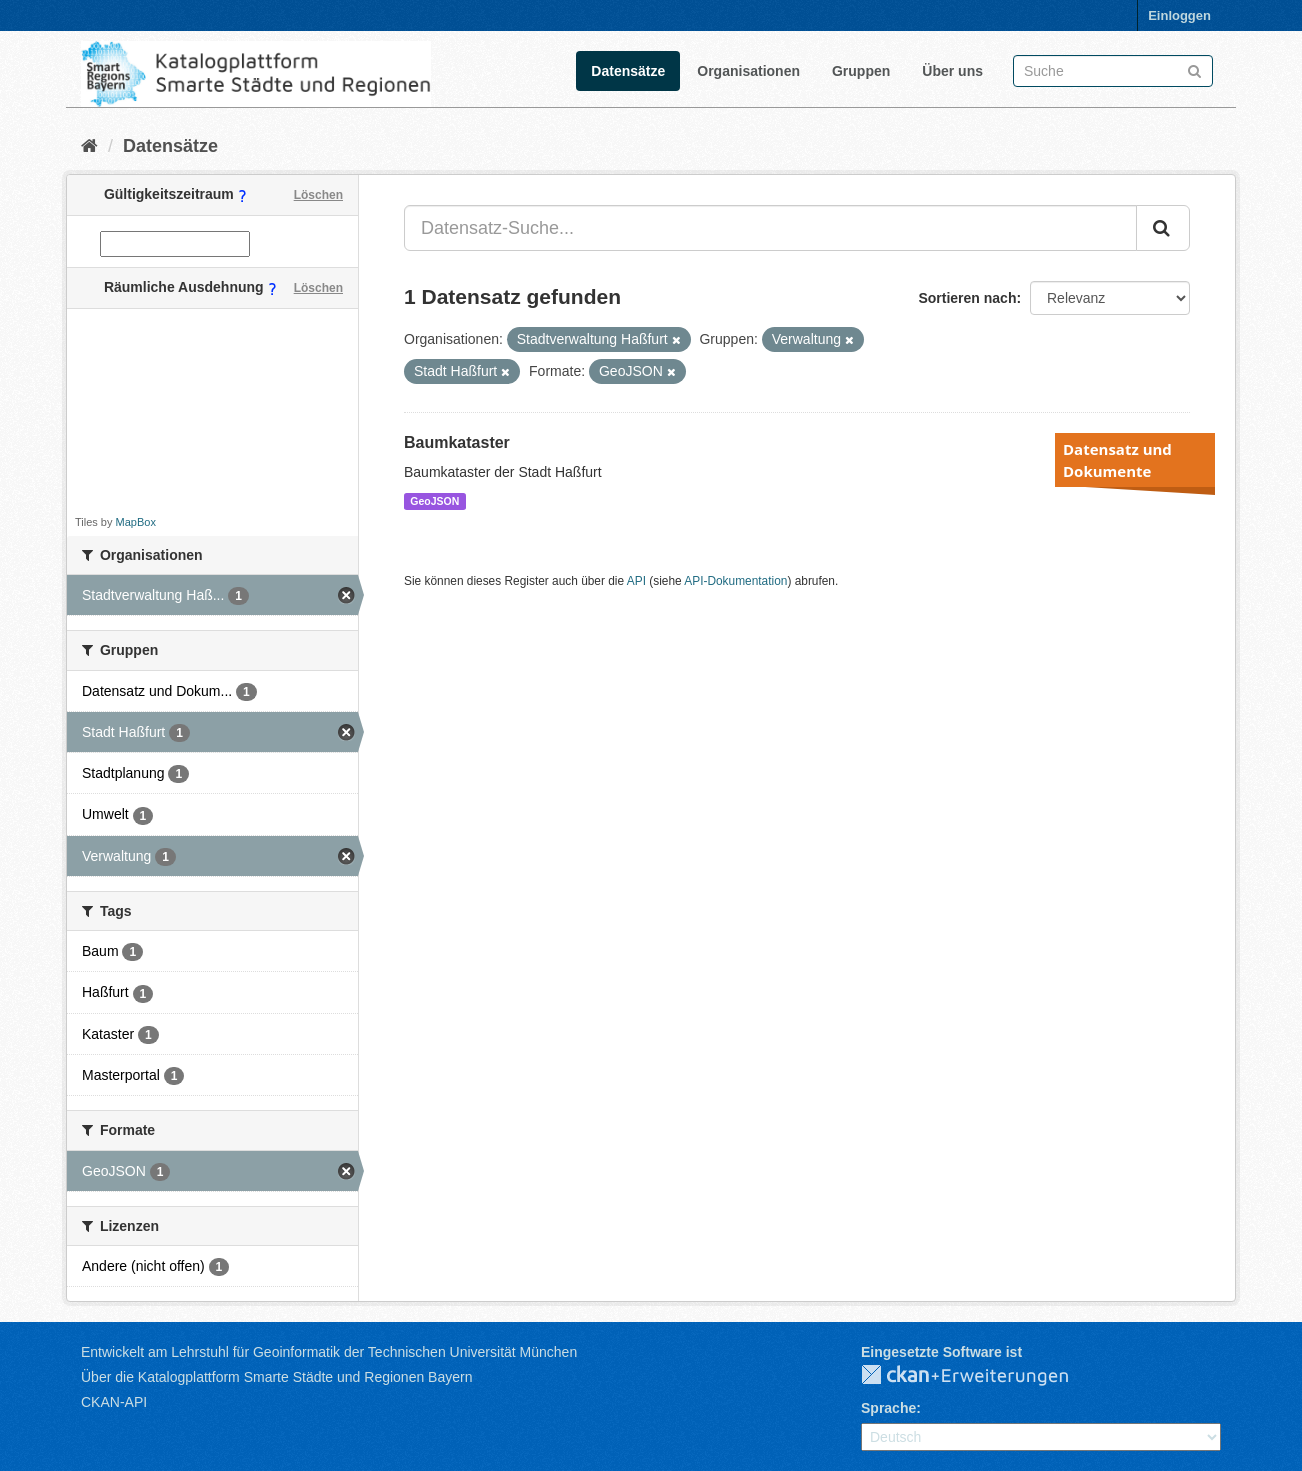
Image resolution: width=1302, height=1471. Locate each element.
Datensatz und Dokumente (1117, 460)
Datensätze (628, 71)
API (636, 581)
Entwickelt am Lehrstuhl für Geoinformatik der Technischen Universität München (329, 1352)
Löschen (318, 195)
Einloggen (1179, 15)
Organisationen (748, 71)
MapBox (136, 522)
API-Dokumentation (735, 581)
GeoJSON (434, 501)
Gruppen (861, 71)
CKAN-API (114, 1402)
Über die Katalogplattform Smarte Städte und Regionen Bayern (276, 1377)
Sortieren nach (967, 298)
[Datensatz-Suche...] (770, 228)
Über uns (952, 71)
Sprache (888, 1408)
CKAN (981, 1376)
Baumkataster (457, 442)
